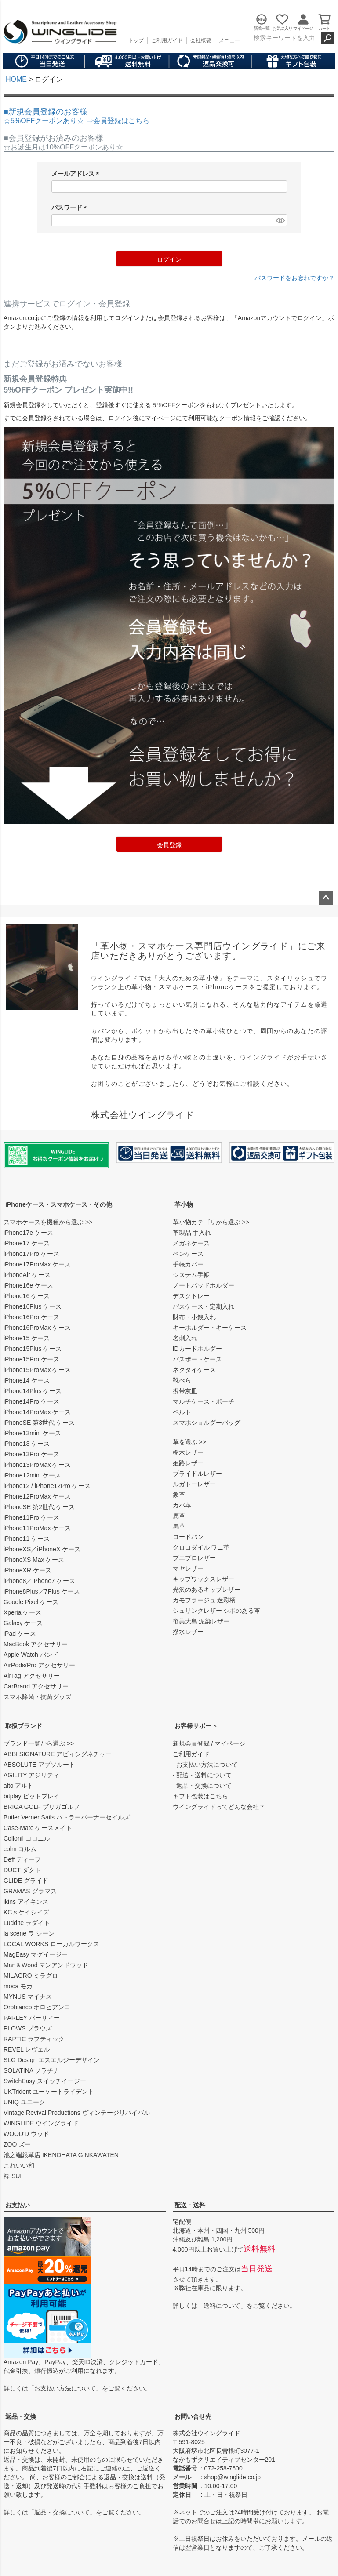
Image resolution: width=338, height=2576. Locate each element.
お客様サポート (196, 1725)
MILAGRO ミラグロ (31, 1975)
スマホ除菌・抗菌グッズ (37, 1696)
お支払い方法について (65, 2388)
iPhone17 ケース (27, 1243)
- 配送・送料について (202, 1775)
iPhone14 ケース (27, 1380)
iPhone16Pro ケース (31, 1317)
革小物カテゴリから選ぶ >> (211, 1222)
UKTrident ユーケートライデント (49, 2091)
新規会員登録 (191, 1743)
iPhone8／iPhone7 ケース (39, 1580)
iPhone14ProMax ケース (37, 1411)
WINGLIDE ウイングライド (41, 2123)
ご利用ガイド (167, 40)
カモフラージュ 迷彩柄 (204, 1600)
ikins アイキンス (26, 1901)
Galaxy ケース (23, 1622)
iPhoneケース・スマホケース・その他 (58, 1204)
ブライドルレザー (197, 1473)
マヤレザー (188, 1568)
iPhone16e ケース (28, 1285)
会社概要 (200, 40)
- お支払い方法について (205, 1764)
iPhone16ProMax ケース (37, 1327)
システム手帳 (191, 1274)
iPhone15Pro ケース (31, 1359)
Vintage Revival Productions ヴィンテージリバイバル (77, 2112)
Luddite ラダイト (27, 1922)
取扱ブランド (23, 1725)
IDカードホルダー (197, 1348)
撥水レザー (188, 1631)
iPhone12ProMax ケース (37, 1496)
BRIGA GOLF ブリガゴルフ (42, 1806)
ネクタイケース (194, 1369)
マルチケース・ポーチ (203, 1401)
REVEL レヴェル (27, 2049)
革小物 (183, 1204)
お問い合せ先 (192, 2416)
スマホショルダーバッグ (206, 1422)
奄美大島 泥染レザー (201, 1621)
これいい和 (19, 2165)
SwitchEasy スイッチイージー (45, 2081)
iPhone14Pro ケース (31, 1401)
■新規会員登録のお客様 (76, 115)
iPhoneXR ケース (27, 1570)
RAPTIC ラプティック (34, 2038)
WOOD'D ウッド (26, 2133)
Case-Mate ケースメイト (38, 1827)
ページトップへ (326, 898)
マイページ (229, 1743)
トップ (136, 40)
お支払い (17, 2205)
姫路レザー (188, 1462)
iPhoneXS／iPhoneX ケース (42, 1549)
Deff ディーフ (22, 1859)
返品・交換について (62, 2512)
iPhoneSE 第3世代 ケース (39, 1422)
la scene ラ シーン (29, 1933)
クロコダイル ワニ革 (201, 1547)
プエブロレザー (194, 1557)
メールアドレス (76, 174)
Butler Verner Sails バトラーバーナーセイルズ (67, 1817)
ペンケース (188, 1253)
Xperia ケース (22, 1612)
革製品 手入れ (192, 1232)
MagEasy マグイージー (36, 1954)
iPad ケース (20, 1633)
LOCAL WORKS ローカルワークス (51, 1943)
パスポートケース (197, 1359)
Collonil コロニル (27, 1838)
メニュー (229, 40)
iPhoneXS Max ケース (34, 1559)
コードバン (188, 1536)
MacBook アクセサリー (36, 1644)
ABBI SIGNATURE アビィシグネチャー (58, 1753)
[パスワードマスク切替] (280, 220)
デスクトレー (191, 1295)
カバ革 (182, 1505)
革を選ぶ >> (189, 1441)
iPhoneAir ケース (27, 1274)
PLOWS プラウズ (28, 2028)
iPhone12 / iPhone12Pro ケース (47, 1485)
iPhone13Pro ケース (31, 1454)
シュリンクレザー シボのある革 (217, 1610)
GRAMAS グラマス (30, 1891)
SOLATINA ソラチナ (31, 2070)
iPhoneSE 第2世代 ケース (39, 1506)
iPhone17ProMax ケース (37, 1264)
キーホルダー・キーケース (210, 1327)
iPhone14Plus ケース (33, 1390)
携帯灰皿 (185, 1390)
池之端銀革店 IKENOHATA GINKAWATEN (61, 2154)
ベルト (182, 1411)
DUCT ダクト (22, 1870)
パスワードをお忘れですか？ (294, 277)
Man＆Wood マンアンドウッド (46, 1964)
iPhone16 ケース (27, 1295)
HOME (16, 79)
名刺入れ (185, 1338)
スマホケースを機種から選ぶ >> (48, 1222)
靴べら (182, 1380)
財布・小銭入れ (194, 1317)
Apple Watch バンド (31, 1654)
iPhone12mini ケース (32, 1475)
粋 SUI (13, 2175)
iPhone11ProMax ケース (37, 1528)
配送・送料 (189, 2205)
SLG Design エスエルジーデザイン (52, 2059)
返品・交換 (20, 2416)
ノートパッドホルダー (203, 1285)
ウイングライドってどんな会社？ (219, 1806)
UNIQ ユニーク (24, 2102)
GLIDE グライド (26, 1880)
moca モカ (18, 1986)
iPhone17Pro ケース (31, 1253)
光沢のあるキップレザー (206, 1589)
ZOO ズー (17, 2144)
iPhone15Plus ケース (33, 1348)
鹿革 (179, 1515)
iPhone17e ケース (28, 1232)
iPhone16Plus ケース (33, 1306)
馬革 (179, 1526)
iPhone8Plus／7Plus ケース (42, 1591)
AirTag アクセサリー (32, 1675)
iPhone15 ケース (27, 1338)
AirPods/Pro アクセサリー (39, 1665)
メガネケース (191, 1243)
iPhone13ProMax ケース (37, 1464)
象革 (179, 1494)
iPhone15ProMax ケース (37, 1369)
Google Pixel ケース (31, 1601)
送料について (222, 2305)
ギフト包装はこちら (200, 1796)
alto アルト (18, 1785)
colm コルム (20, 1848)
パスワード (70, 208)
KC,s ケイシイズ (26, 1912)
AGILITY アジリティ (31, 1775)
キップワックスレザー (203, 1579)
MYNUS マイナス (28, 1996)
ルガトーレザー (194, 1484)
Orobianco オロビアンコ (37, 2007)
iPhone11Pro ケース (31, 1517)
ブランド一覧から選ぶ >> (39, 1743)
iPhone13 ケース (27, 1443)
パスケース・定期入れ (203, 1306)
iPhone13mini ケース (32, 1433)
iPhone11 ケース (27, 1538)
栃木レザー (188, 1452)
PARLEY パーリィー (32, 2017)
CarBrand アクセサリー (36, 1686)
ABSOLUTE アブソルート (39, 1764)
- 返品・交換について (202, 1785)
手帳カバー (188, 1264)
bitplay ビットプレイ (32, 1796)
